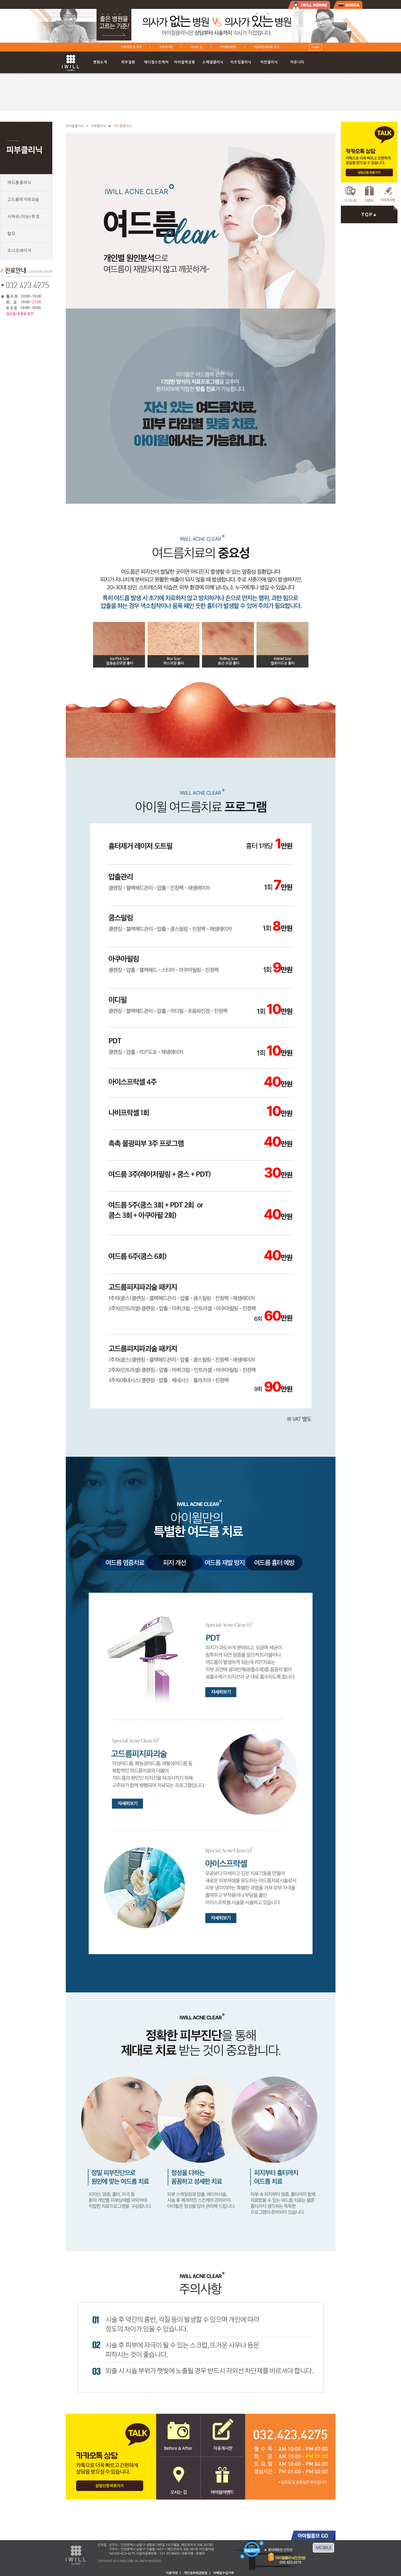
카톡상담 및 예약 (131, 47)
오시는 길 (196, 47)
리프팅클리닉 (240, 62)
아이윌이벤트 (228, 47)
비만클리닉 (269, 62)
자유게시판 (166, 47)
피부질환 (128, 62)
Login (315, 47)
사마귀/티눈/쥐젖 (23, 217)
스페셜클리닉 (212, 62)
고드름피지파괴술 (23, 200)
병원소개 (100, 62)
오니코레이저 (19, 251)
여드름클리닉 (19, 183)
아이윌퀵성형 (184, 62)
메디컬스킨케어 (156, 62)
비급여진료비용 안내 (266, 47)
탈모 (11, 234)
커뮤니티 (297, 62)
